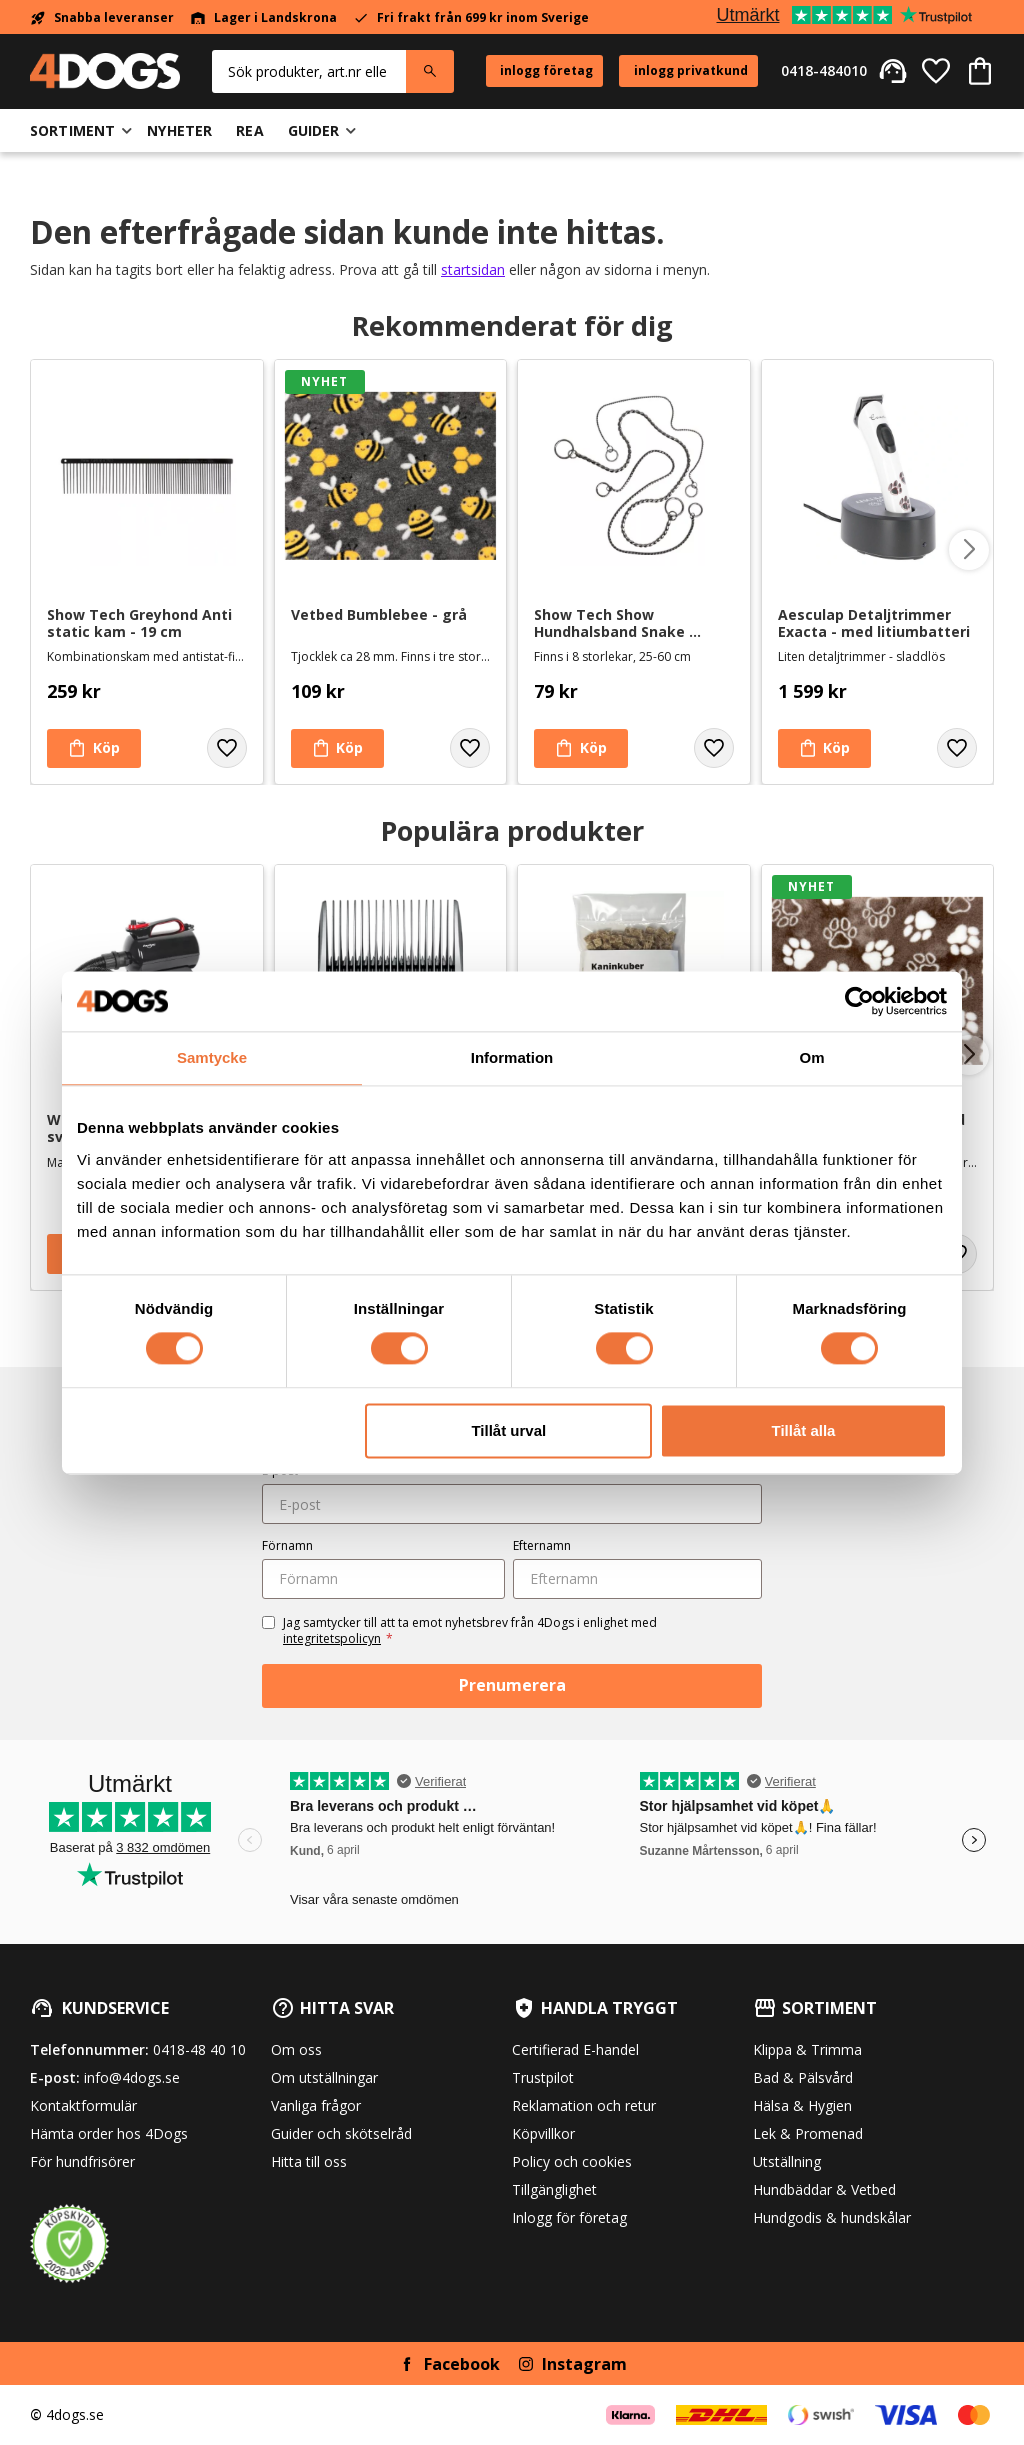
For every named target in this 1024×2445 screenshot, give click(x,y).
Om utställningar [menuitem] (324, 2077)
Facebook (462, 2364)
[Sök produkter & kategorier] (309, 71)
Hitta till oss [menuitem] (309, 2161)
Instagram (584, 2364)
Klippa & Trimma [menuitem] (807, 2049)
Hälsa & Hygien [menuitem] (802, 2105)
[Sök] (430, 71)
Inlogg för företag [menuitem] (569, 2217)
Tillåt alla (803, 1430)
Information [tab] (512, 1057)
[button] (936, 71)
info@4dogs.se (132, 2077)
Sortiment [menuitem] (72, 130)
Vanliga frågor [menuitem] (316, 2105)
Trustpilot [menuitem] (543, 2077)
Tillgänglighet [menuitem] (554, 2189)
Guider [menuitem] (314, 130)
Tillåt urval (508, 1430)
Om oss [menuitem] (296, 2049)
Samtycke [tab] (212, 1057)
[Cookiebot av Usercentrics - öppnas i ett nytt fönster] (859, 1001)
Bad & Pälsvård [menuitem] (803, 2077)
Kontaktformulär (83, 2105)
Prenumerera (512, 1685)
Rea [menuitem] (249, 130)
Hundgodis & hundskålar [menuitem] (832, 2217)
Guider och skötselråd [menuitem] (341, 2133)
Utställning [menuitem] (787, 2161)
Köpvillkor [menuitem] (543, 2133)
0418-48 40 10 (199, 2049)
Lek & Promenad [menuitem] (808, 2133)
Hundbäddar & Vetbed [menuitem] (824, 2189)
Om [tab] (811, 1057)
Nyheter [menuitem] (179, 130)
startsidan (473, 269)
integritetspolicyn (332, 1638)
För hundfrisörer (82, 2161)
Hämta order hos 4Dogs (109, 2133)
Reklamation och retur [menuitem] (584, 2105)
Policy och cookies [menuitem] (572, 2161)
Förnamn (287, 1545)
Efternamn (542, 1545)
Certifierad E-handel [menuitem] (575, 2049)
